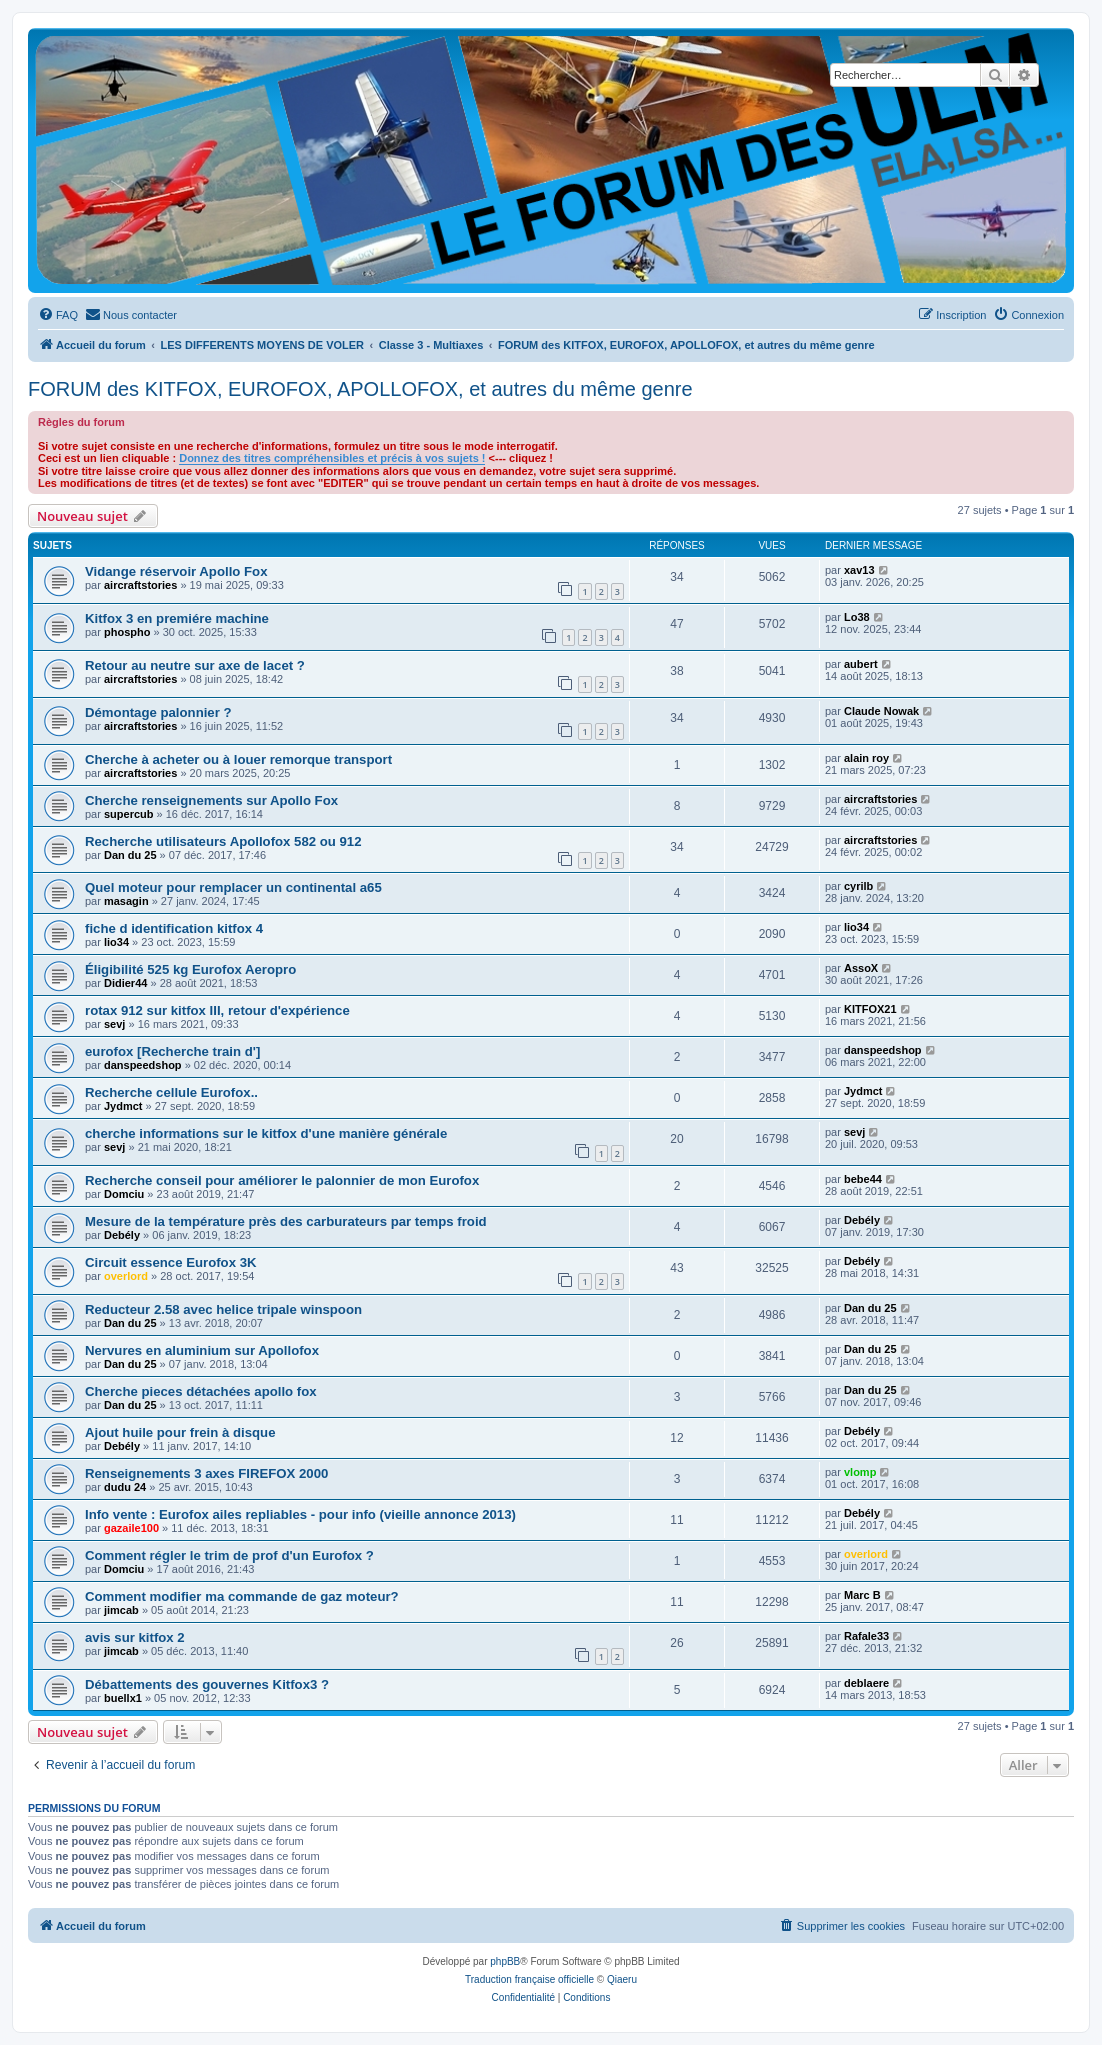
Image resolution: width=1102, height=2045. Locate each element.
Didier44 (125, 983)
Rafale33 (866, 1636)
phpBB (505, 1961)
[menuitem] (58, 315)
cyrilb (858, 886)
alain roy (866, 758)
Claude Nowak (881, 711)
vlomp (860, 1472)
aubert (861, 664)
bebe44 (863, 1179)
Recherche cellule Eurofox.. (171, 1092)
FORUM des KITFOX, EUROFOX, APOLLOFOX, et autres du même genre (360, 389)
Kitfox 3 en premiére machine (177, 618)
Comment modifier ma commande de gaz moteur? (242, 1596)
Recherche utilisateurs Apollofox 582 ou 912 (223, 841)
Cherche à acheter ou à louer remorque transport (238, 759)
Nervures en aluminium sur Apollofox (202, 1350)
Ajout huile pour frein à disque (180, 1432)
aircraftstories (140, 585)
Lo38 (857, 617)
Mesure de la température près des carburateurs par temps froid (286, 1221)
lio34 (116, 942)
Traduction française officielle (529, 1979)
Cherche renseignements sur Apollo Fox (211, 800)
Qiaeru (622, 1979)
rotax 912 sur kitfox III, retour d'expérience (217, 1010)
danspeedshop (143, 1065)
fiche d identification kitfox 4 (174, 928)
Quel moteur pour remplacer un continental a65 (233, 887)
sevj (114, 1024)
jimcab (121, 1610)
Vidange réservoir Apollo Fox (176, 571)
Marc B (862, 1595)
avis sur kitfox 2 (135, 1637)
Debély (122, 1235)
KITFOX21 (870, 1009)
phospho (127, 632)
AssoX (861, 968)
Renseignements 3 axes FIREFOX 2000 (206, 1473)
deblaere (866, 1683)
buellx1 (123, 1698)
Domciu (124, 1194)
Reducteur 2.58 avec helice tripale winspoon (223, 1309)
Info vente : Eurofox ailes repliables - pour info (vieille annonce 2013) (300, 1514)
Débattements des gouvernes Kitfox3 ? (207, 1684)
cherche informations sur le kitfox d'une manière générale (266, 1133)
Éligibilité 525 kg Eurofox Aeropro (190, 969)
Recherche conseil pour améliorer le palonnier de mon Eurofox (282, 1180)
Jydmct (123, 1106)
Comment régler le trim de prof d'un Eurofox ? (229, 1555)
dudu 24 (125, 1487)
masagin (126, 901)
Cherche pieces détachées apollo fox (201, 1391)
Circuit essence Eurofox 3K (171, 1262)
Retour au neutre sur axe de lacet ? (195, 665)
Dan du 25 (130, 855)
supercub (129, 814)
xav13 (859, 570)
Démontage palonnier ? (158, 712)
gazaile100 (131, 1528)
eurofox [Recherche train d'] (172, 1051)
